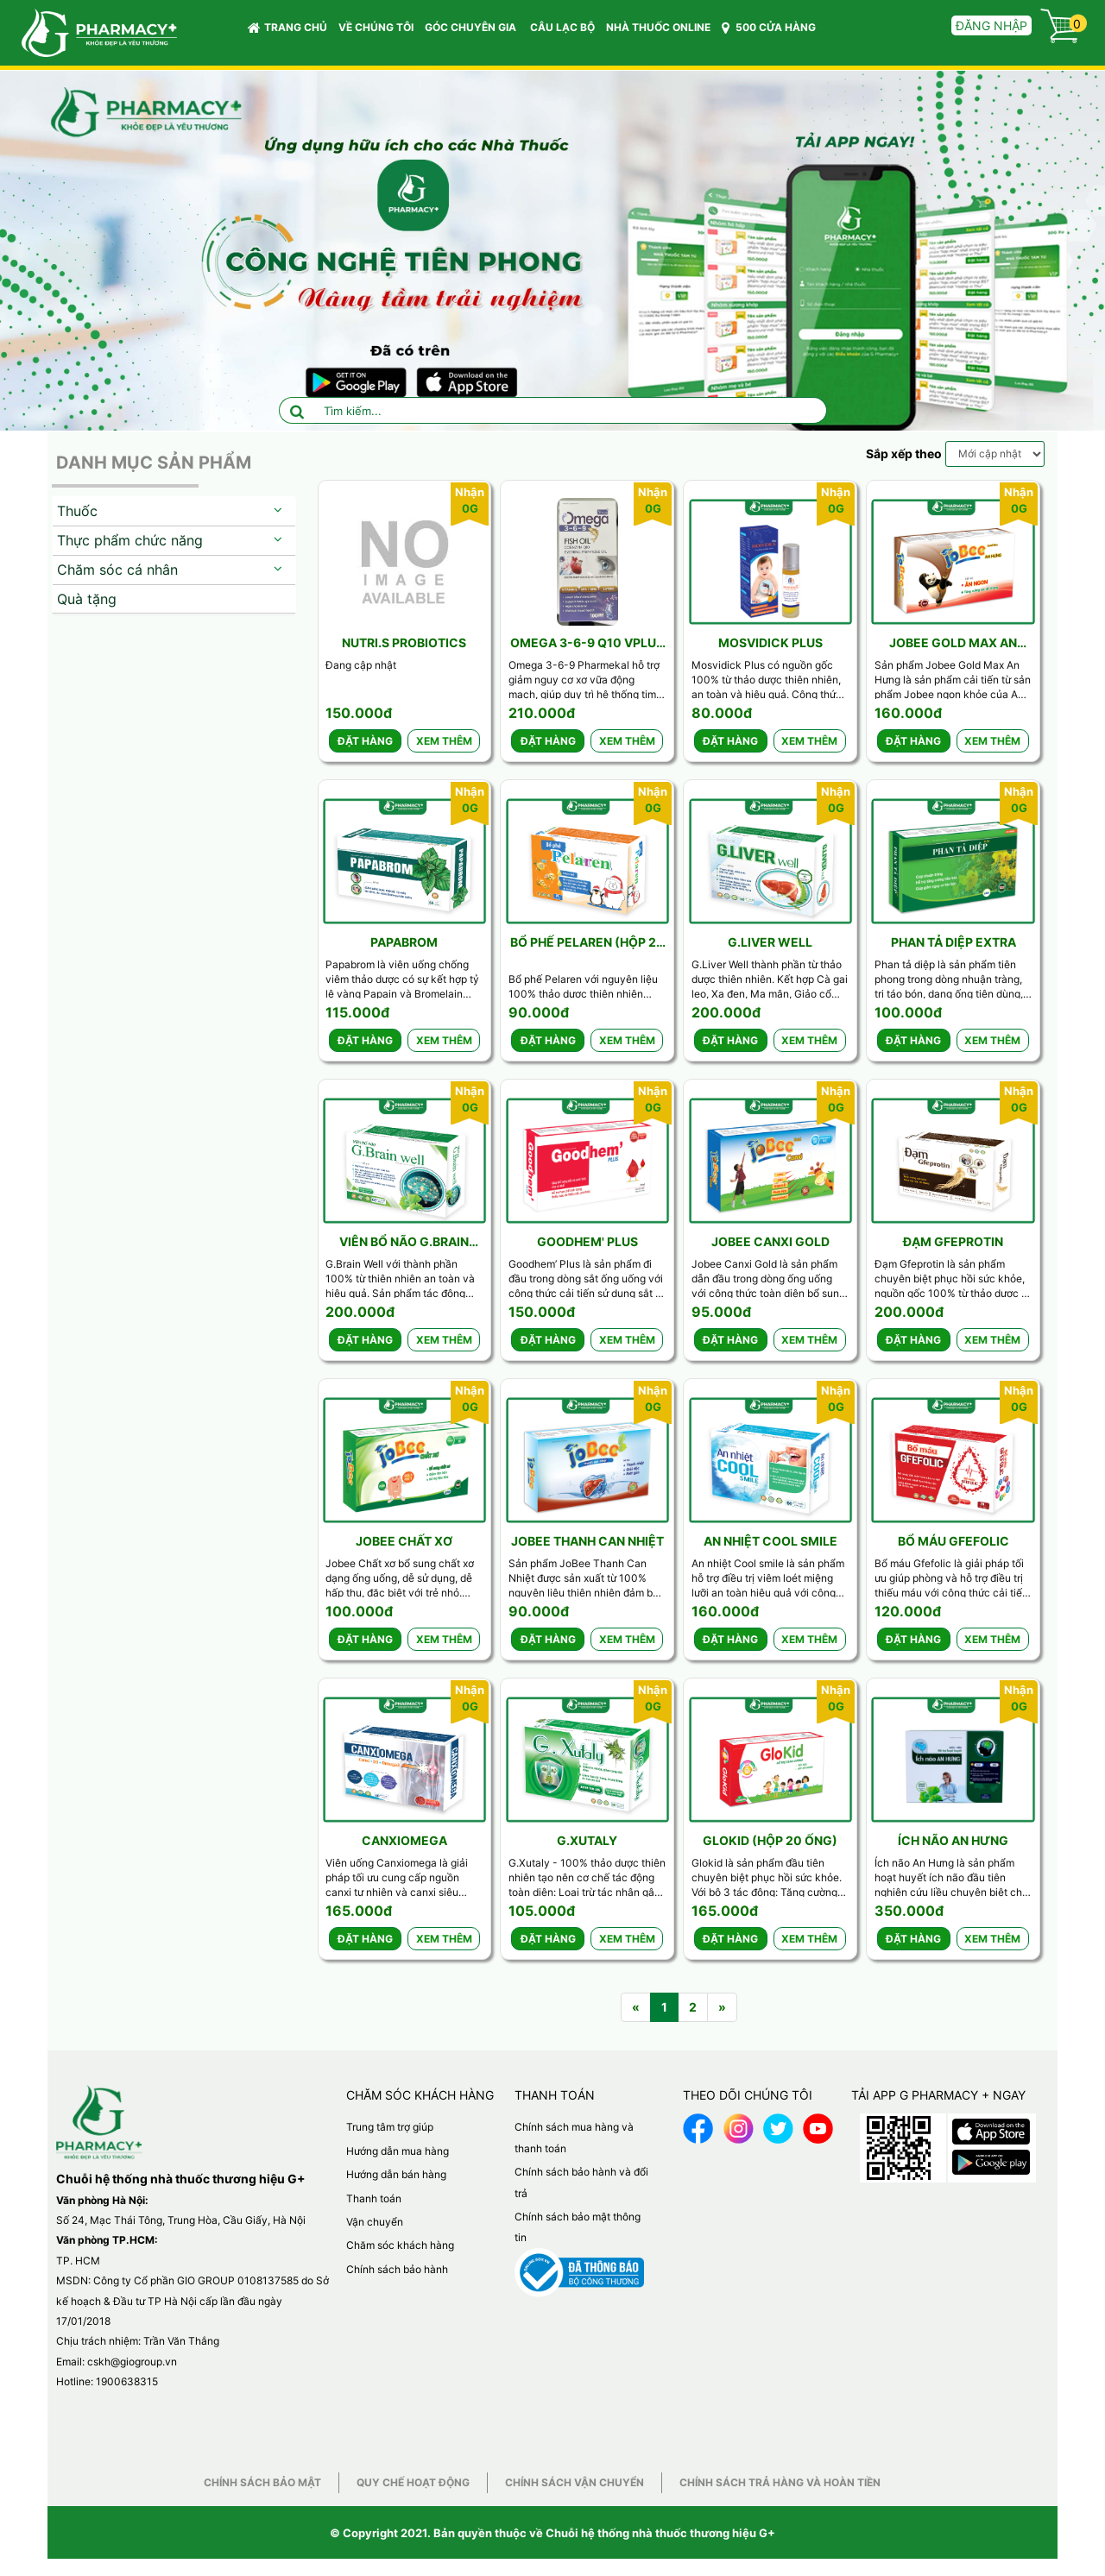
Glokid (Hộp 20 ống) (770, 1840)
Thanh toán (373, 2198)
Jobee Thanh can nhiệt (587, 1541)
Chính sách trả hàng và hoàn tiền (780, 2482)
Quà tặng (87, 599)
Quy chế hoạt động (413, 2482)
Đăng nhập (991, 25)
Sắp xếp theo (904, 453)
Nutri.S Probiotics (404, 642)
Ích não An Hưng (953, 1840)
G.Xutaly (587, 1840)
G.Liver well (770, 942)
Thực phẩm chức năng (130, 540)
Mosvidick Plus (770, 642)
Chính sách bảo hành (397, 2269)
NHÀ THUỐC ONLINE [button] (658, 27)
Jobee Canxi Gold (770, 1241)
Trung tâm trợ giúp (389, 2126)
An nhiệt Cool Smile (770, 1541)
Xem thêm (444, 740)
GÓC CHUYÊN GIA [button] (473, 31)
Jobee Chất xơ (404, 1541)
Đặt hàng (365, 740)
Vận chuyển (374, 2221)
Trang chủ (287, 28)
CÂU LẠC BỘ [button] (562, 27)
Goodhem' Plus (587, 1241)
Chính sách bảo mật (262, 2482)
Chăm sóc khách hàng (400, 2245)
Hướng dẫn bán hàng (396, 2174)
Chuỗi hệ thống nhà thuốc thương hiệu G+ (660, 2533)
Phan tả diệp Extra (953, 942)
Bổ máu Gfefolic (953, 1541)
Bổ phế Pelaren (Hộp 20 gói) (587, 943)
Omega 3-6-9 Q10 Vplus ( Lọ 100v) (587, 643)
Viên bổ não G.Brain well (404, 1242)
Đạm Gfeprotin (953, 1241)
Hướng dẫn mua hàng (397, 2151)
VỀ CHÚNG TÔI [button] (376, 27)
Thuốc (77, 511)
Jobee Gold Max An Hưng (953, 643)
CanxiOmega (404, 1840)
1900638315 (127, 2381)
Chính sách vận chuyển (574, 2482)
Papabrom (404, 942)
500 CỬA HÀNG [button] (769, 28)
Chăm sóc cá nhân (117, 569)
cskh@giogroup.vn (132, 2361)
